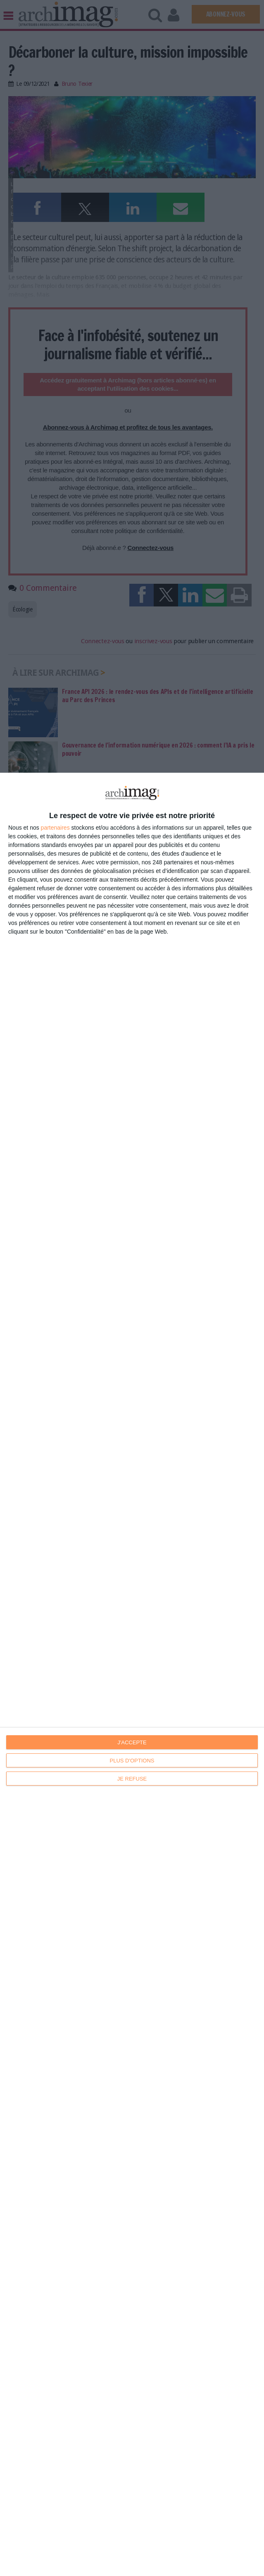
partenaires (55, 827)
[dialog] (132, 1674)
